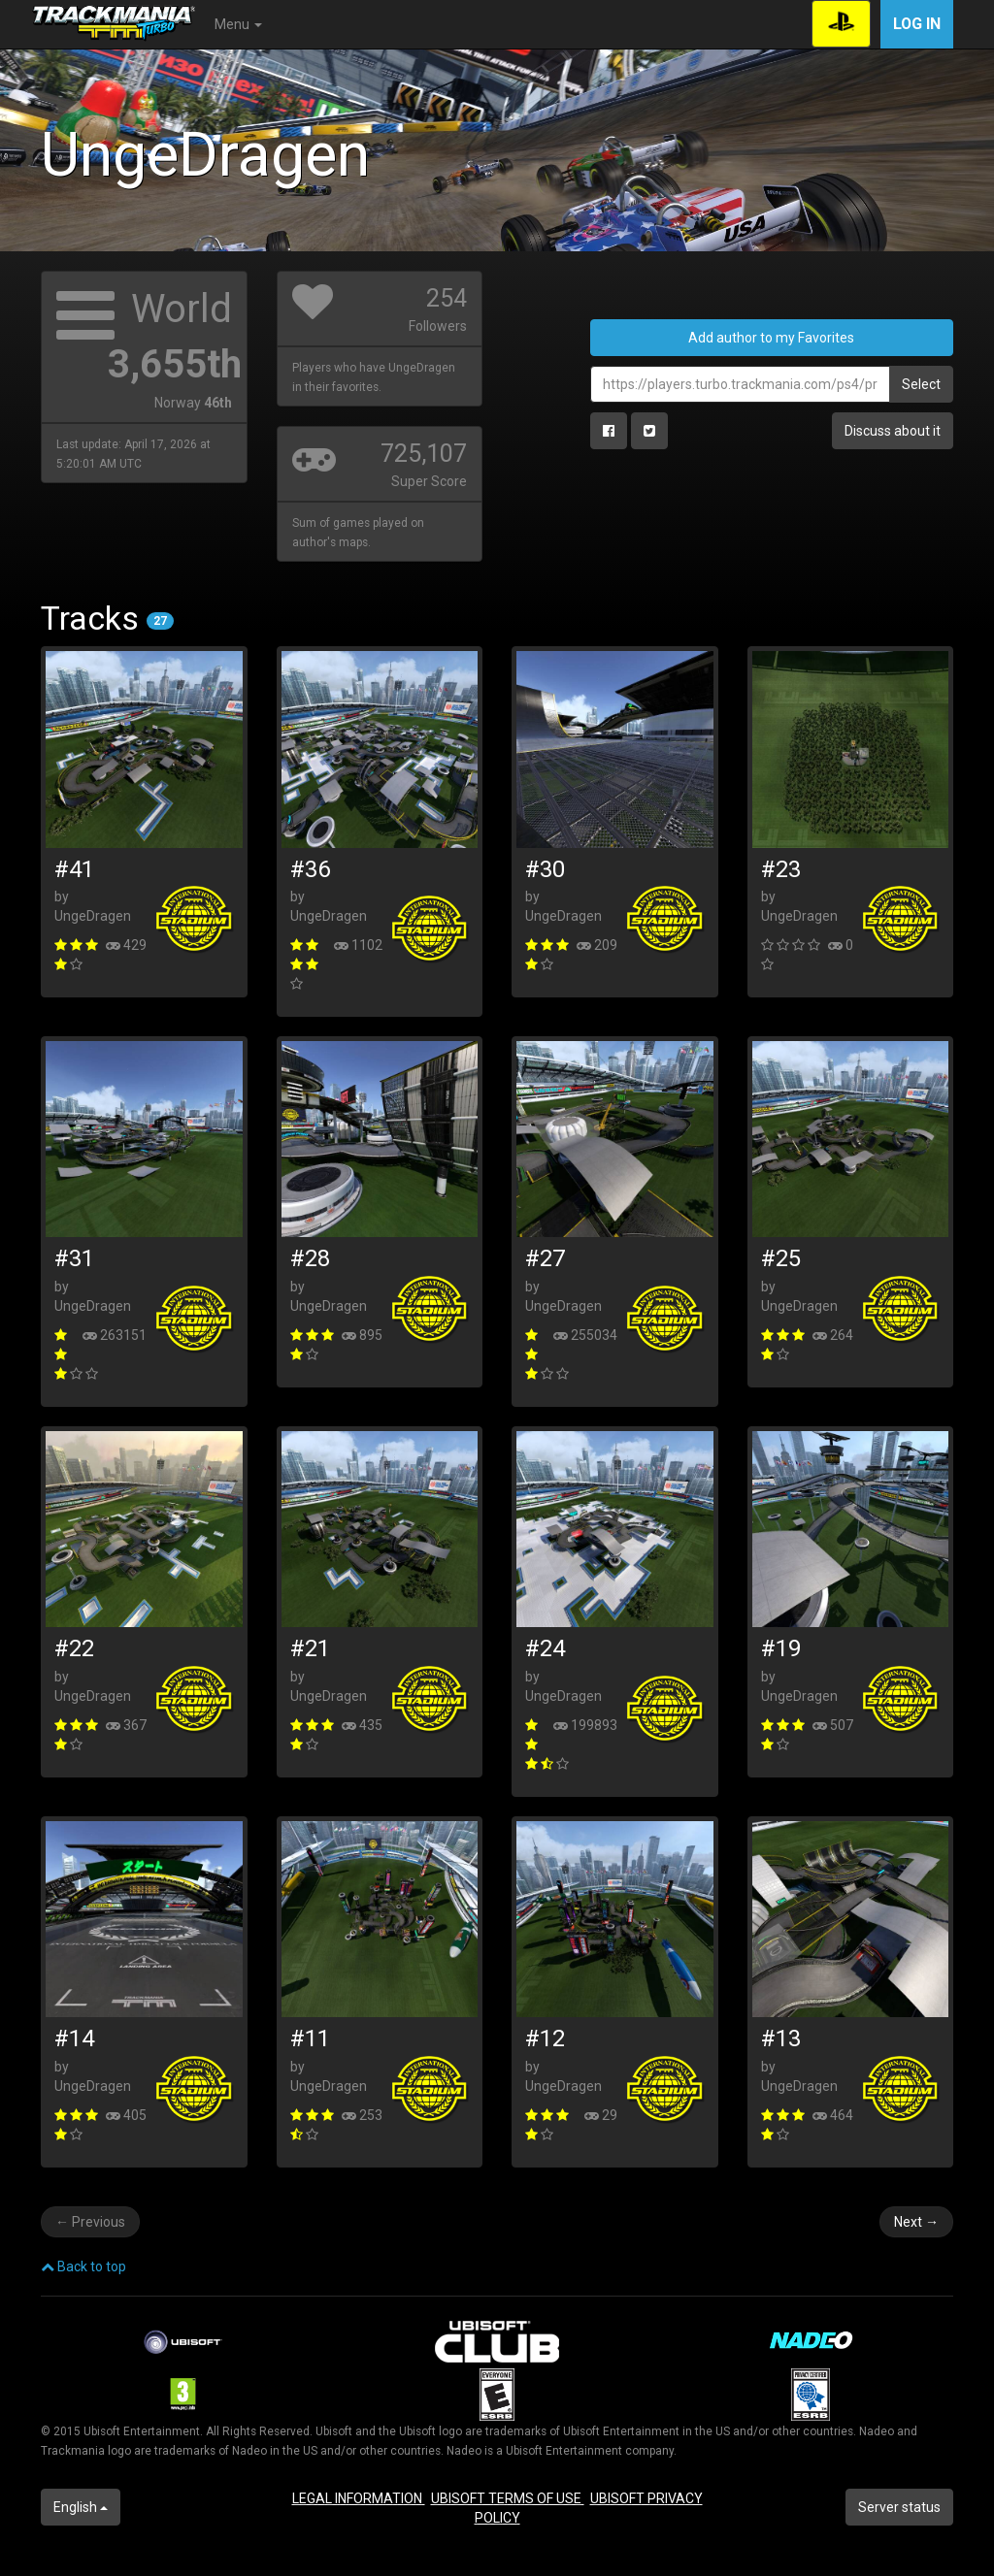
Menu (238, 24)
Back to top (83, 2266)
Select (921, 384)
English (80, 2507)
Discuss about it (893, 431)
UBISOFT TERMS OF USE (507, 2498)
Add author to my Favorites (771, 337)
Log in (917, 24)
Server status (899, 2507)
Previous (90, 2222)
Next (916, 2222)
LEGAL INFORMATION (358, 2498)
